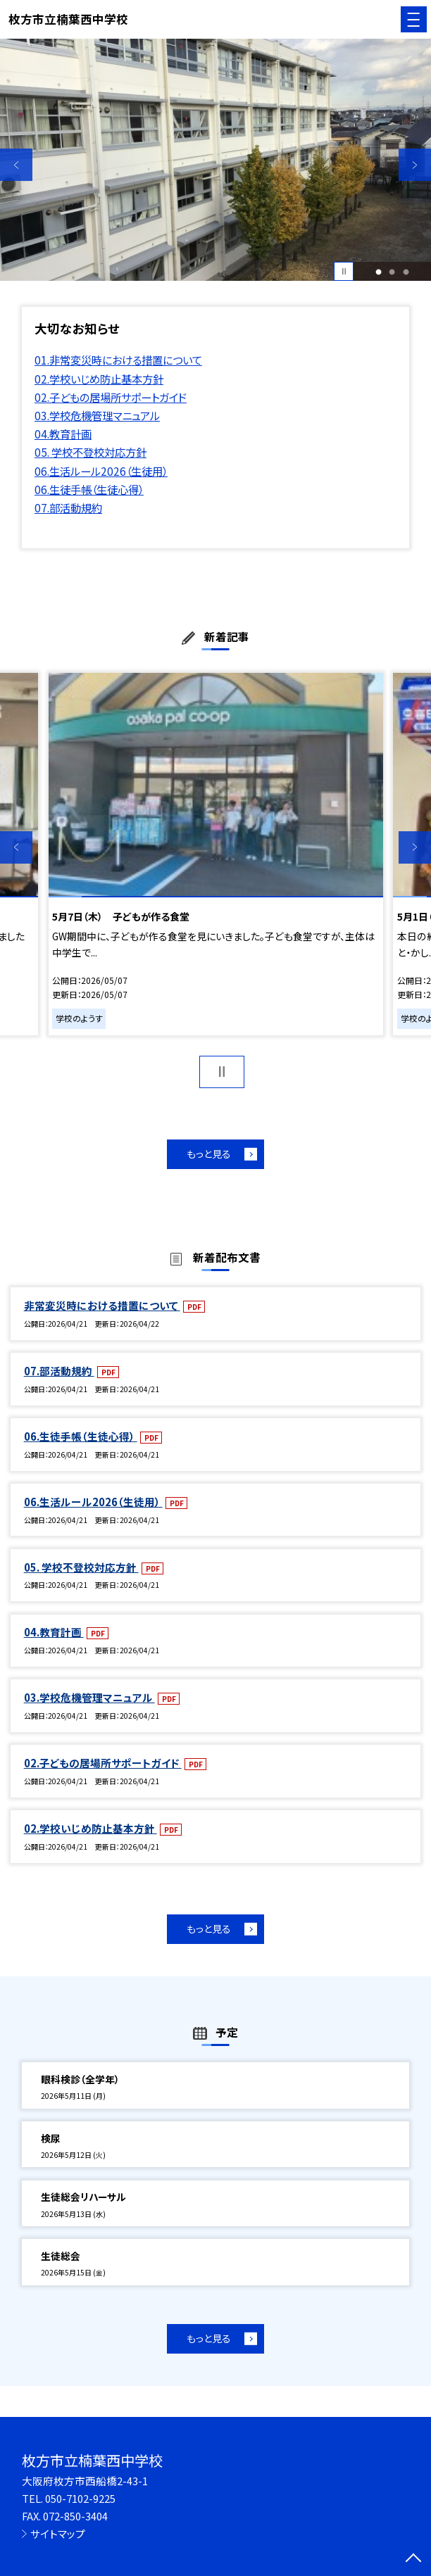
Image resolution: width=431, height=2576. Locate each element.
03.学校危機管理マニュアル (97, 415)
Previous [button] (16, 165)
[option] (215, 160)
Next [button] (415, 165)
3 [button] (405, 271)
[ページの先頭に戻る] (413, 2559)
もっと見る (209, 1154)
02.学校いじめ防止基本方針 (99, 378)
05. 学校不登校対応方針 (90, 452)
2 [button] (392, 271)
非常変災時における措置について (102, 1305)
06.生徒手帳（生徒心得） (89, 489)
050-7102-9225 (80, 2498)
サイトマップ (57, 2533)
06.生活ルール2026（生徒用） (101, 471)
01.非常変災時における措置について (118, 359)
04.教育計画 (63, 433)
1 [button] (379, 271)
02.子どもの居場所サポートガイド (111, 397)
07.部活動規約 (68, 507)
